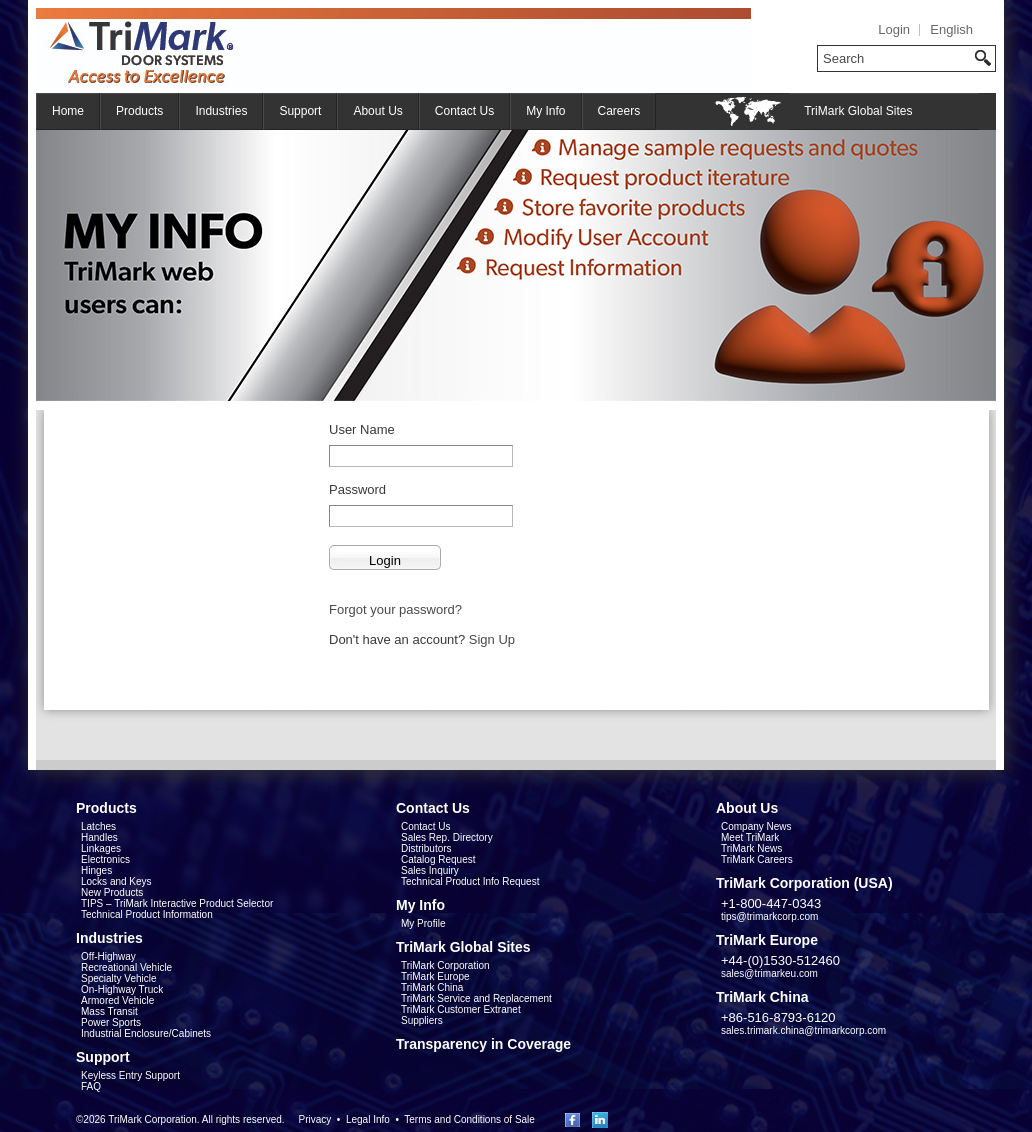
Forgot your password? (395, 609)
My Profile (423, 923)
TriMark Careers (757, 859)
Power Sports (111, 1022)
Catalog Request (438, 859)
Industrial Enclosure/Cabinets (146, 1033)
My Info (545, 111)
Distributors (426, 848)
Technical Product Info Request (470, 881)
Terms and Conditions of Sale (469, 1119)
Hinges (96, 870)
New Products (112, 892)
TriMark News (751, 848)
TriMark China (432, 987)
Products (139, 111)
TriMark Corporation (445, 965)
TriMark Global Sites (858, 111)
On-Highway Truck (122, 989)
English (951, 29)
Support (300, 111)
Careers (619, 111)
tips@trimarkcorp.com (769, 916)
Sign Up (492, 639)
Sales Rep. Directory (447, 837)
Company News (756, 826)
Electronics (105, 859)
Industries (221, 111)
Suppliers (422, 1020)
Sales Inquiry (430, 870)
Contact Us (464, 111)
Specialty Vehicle (119, 978)
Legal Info (368, 1119)
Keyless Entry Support (130, 1075)
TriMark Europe (435, 976)
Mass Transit (109, 1011)
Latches (98, 826)
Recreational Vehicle (126, 967)
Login (894, 29)
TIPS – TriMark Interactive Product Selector (177, 903)
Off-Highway (108, 956)
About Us (377, 111)
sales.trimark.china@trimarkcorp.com (803, 1030)
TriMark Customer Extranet (461, 1009)
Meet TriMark (750, 837)
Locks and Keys (116, 881)
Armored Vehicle (117, 1000)
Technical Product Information (147, 914)
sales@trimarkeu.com (769, 973)
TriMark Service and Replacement (476, 998)
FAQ (91, 1086)
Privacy (314, 1119)
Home (68, 111)
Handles (99, 837)
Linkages (101, 848)
